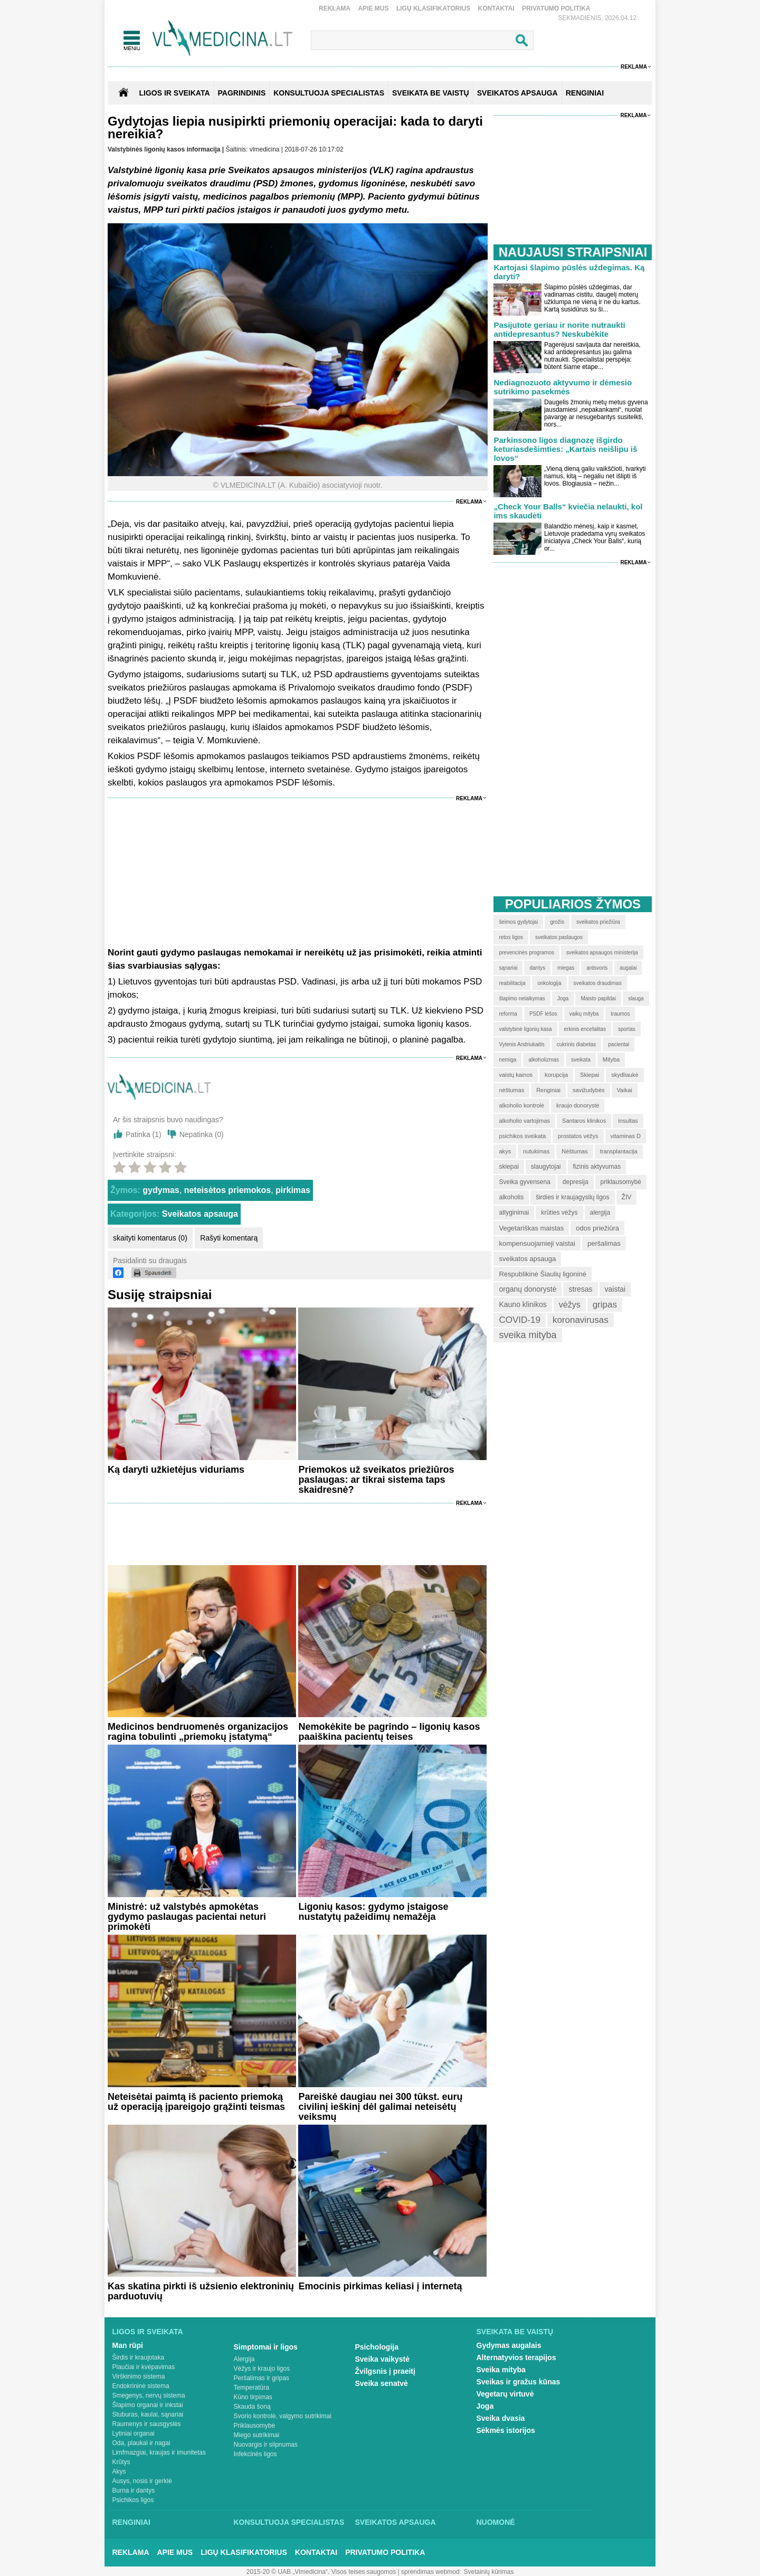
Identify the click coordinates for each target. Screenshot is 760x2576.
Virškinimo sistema (138, 2376)
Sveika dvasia (501, 2418)
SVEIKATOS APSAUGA (517, 93)
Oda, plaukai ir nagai (141, 2443)
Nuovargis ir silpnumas (266, 2444)
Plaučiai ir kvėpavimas (143, 2367)
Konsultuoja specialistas (289, 2522)
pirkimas (293, 1190)
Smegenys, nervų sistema (148, 2395)
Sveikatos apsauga (200, 1213)
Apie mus (373, 8)
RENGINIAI (585, 93)
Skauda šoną (252, 2406)
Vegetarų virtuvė (505, 2394)
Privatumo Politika (556, 8)
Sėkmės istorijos (506, 2430)
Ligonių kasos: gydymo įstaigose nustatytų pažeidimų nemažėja (373, 1911)
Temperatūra (251, 2387)
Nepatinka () (201, 1134)
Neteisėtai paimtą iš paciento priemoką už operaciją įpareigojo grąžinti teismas (196, 2101)
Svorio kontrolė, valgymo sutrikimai (282, 2416)
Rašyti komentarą (229, 1238)
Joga (485, 2406)
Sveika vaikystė (382, 2359)
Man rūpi (127, 2345)
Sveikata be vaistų (515, 2331)
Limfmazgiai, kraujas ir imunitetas (159, 2452)
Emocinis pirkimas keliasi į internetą (380, 2286)
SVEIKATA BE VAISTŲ (430, 93)
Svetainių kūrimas (489, 2571)
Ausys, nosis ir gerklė (142, 2481)
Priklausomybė (255, 2425)
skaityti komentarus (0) (150, 1238)
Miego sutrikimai (257, 2435)
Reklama (334, 8)
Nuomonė (496, 2522)
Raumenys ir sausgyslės (146, 2424)
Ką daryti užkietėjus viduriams (176, 1469)
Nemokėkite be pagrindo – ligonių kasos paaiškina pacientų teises (389, 1731)
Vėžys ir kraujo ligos (262, 2368)
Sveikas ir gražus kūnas (518, 2382)
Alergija (244, 2359)
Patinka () (144, 1134)
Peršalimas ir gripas (261, 2378)
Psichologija (376, 2347)
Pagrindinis (242, 93)
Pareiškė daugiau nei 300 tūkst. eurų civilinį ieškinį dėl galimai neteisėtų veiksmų (380, 2106)
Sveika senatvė (381, 2383)
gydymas (160, 1190)
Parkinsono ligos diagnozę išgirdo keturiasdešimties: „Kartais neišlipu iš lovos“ (565, 448)
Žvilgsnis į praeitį (385, 2371)
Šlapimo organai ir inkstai (147, 2405)
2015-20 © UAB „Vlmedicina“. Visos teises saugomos (321, 2571)
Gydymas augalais (509, 2345)
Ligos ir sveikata (174, 93)
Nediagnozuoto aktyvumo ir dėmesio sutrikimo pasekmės (562, 387)
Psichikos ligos (133, 2500)
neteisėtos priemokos (227, 1190)
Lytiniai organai (133, 2433)
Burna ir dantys (133, 2490)
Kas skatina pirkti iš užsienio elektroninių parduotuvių (201, 2291)
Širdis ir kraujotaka (138, 2357)
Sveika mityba (501, 2369)
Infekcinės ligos (255, 2454)
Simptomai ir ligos (266, 2347)
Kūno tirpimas (253, 2397)
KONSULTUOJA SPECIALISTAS (328, 93)
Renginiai (131, 2522)
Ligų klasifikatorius (433, 8)
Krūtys (121, 2462)
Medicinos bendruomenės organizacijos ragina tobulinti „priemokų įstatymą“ (198, 1731)
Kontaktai (496, 8)
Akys (119, 2471)
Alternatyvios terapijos (516, 2357)
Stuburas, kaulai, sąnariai (148, 2414)
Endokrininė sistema (140, 2386)
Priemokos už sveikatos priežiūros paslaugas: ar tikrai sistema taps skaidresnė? (376, 1479)
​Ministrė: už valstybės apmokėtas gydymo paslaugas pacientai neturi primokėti (187, 1916)
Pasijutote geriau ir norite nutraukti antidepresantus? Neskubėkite (559, 329)
